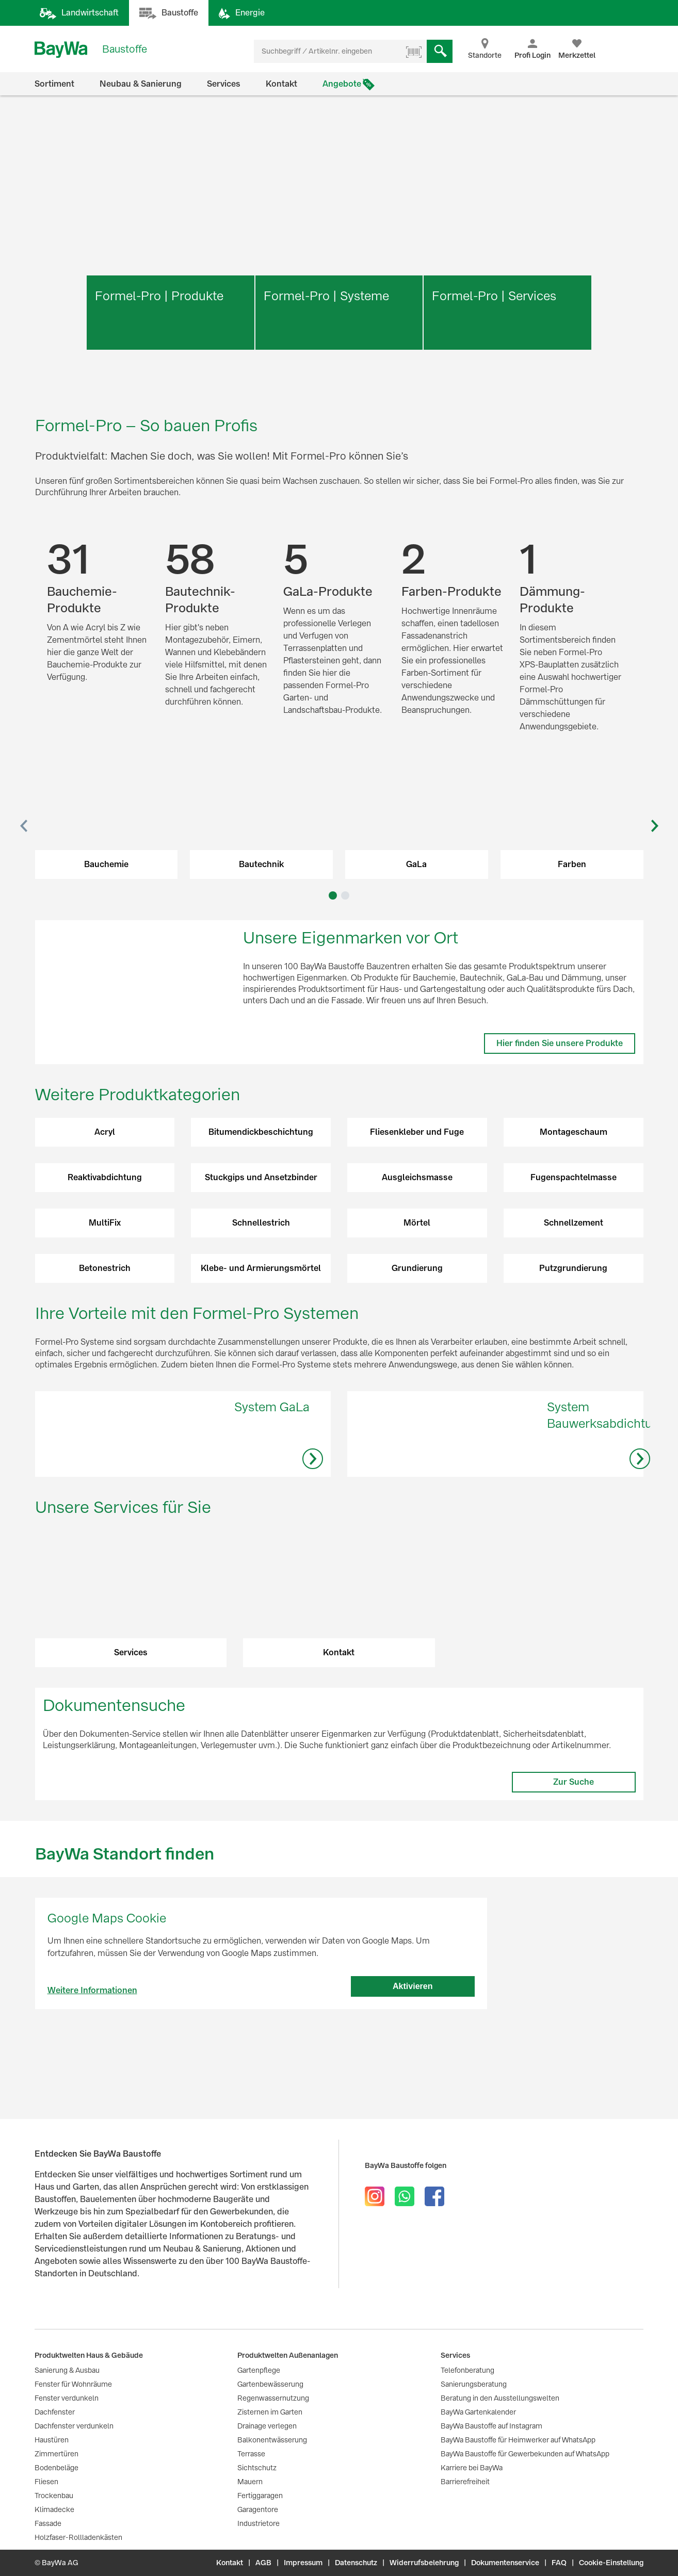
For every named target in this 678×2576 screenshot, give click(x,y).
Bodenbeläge (56, 2467)
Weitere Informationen (92, 2048)
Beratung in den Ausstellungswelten (500, 2398)
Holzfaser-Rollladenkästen (78, 2537)
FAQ (559, 2562)
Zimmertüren (56, 2453)
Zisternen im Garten (269, 2412)
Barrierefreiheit (465, 2481)
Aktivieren (412, 2044)
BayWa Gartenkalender (478, 2412)
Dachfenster (55, 2412)
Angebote (341, 84)
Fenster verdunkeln (67, 2398)
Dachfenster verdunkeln (74, 2426)
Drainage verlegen (267, 2426)
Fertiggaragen (260, 2495)
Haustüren (52, 2439)
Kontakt (281, 83)
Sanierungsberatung (474, 2384)
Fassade (48, 2523)
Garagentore (257, 2509)
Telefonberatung (467, 2370)
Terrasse (251, 2453)
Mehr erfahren (170, 342)
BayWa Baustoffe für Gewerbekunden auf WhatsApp (525, 2453)
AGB (263, 2562)
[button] (24, 826)
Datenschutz (356, 2562)
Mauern (250, 2481)
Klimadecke (54, 2509)
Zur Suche (573, 1840)
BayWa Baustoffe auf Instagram (491, 2426)
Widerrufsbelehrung (424, 2562)
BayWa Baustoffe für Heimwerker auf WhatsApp (518, 2439)
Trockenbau (54, 2495)
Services (223, 83)
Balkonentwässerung (272, 2439)
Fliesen (46, 2481)
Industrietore (258, 2523)
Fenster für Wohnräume (73, 2384)
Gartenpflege (258, 2370)
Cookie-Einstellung (611, 2562)
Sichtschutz (257, 2467)
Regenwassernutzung (273, 2398)
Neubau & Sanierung (141, 83)
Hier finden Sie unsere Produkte (559, 1043)
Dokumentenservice (505, 2562)
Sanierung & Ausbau (67, 2370)
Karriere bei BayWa (472, 2467)
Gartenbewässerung (270, 2384)
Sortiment (54, 83)
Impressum (303, 2562)
